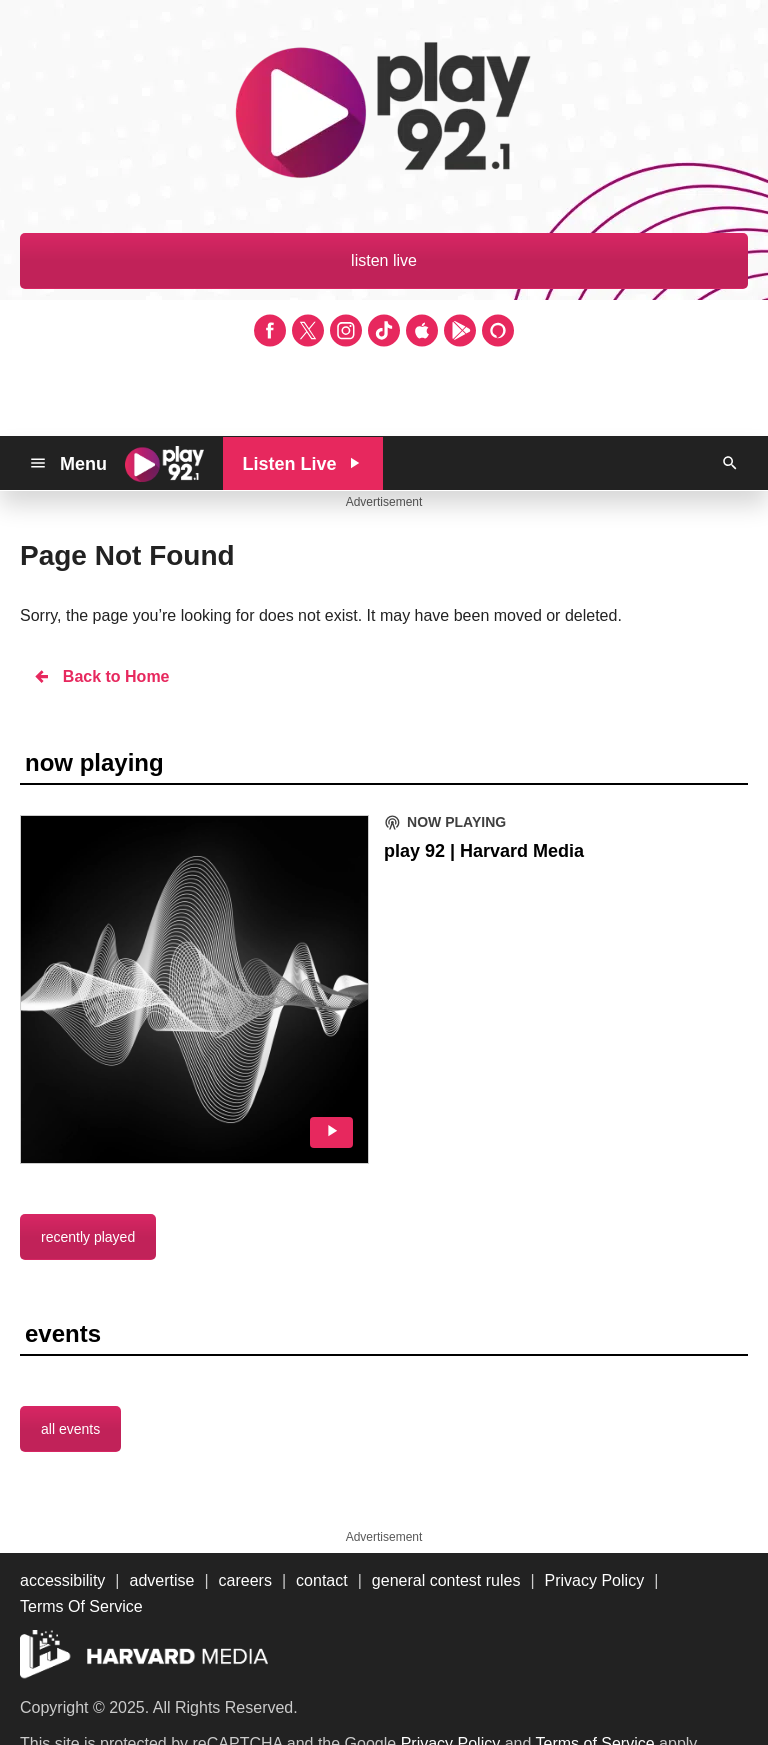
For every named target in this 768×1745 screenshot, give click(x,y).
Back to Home (101, 676)
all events (70, 1429)
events (63, 1333)
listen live (384, 260)
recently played (88, 1237)
